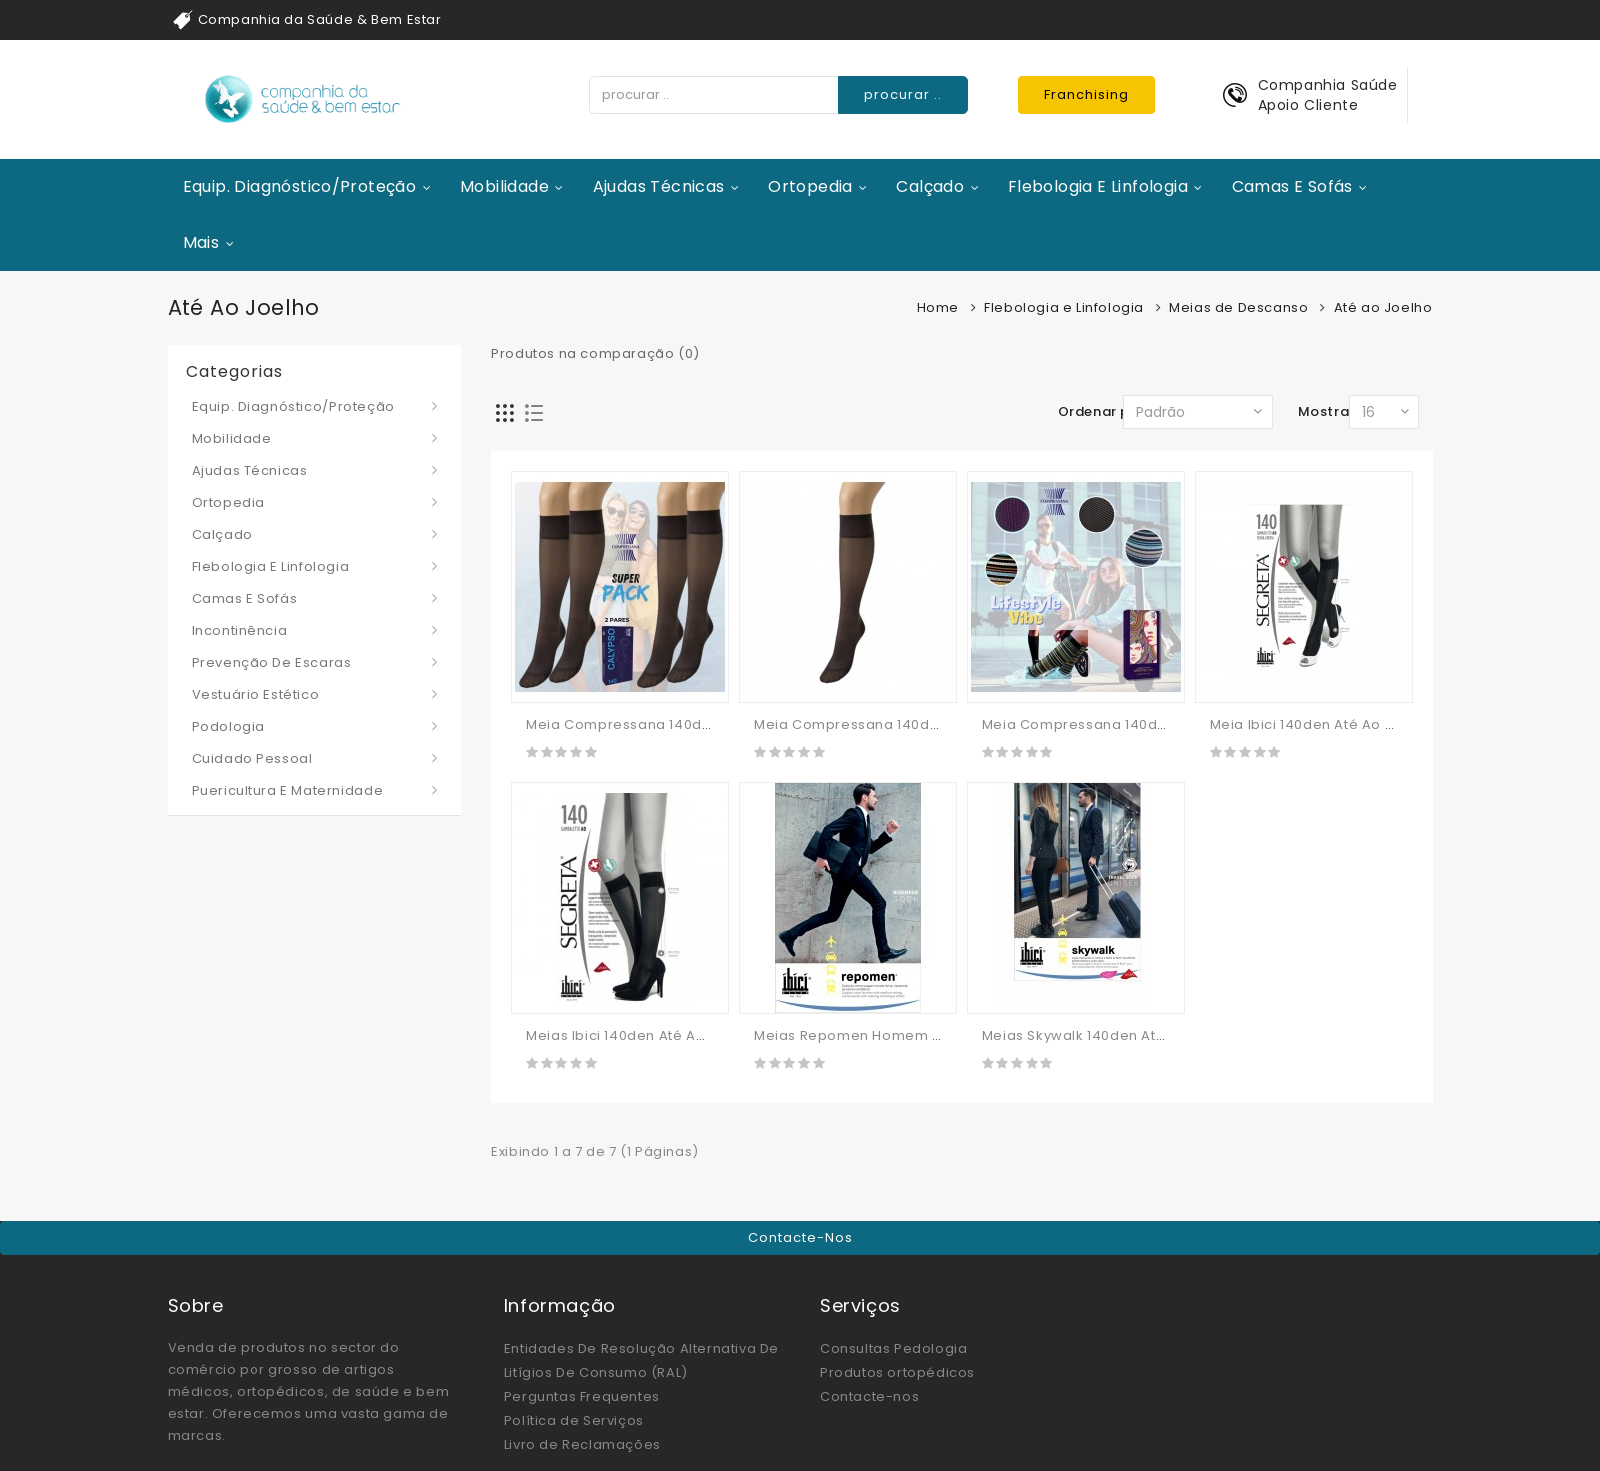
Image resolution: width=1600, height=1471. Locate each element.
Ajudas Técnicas (659, 186)
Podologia (228, 726)
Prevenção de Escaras (272, 662)
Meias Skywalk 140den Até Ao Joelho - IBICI (1133, 1035)
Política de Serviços (574, 1420)
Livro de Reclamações (582, 1444)
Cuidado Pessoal (252, 758)
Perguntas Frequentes (582, 1396)
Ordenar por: (1103, 411)
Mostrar (1326, 411)
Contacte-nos (800, 1237)
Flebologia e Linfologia (1098, 186)
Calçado (930, 186)
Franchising (1086, 94)
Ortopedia (810, 186)
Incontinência (240, 630)
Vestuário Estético (256, 694)
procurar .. (903, 94)
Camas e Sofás (1292, 186)
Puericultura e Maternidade (288, 790)
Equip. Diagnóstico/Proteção (300, 186)
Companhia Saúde (1328, 85)
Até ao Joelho (1383, 307)
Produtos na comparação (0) (595, 353)
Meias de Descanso (1238, 307)
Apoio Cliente (1308, 105)
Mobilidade (504, 186)
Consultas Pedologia (893, 1348)
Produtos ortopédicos (897, 1372)
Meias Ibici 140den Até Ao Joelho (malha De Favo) (701, 1035)
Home (938, 307)
